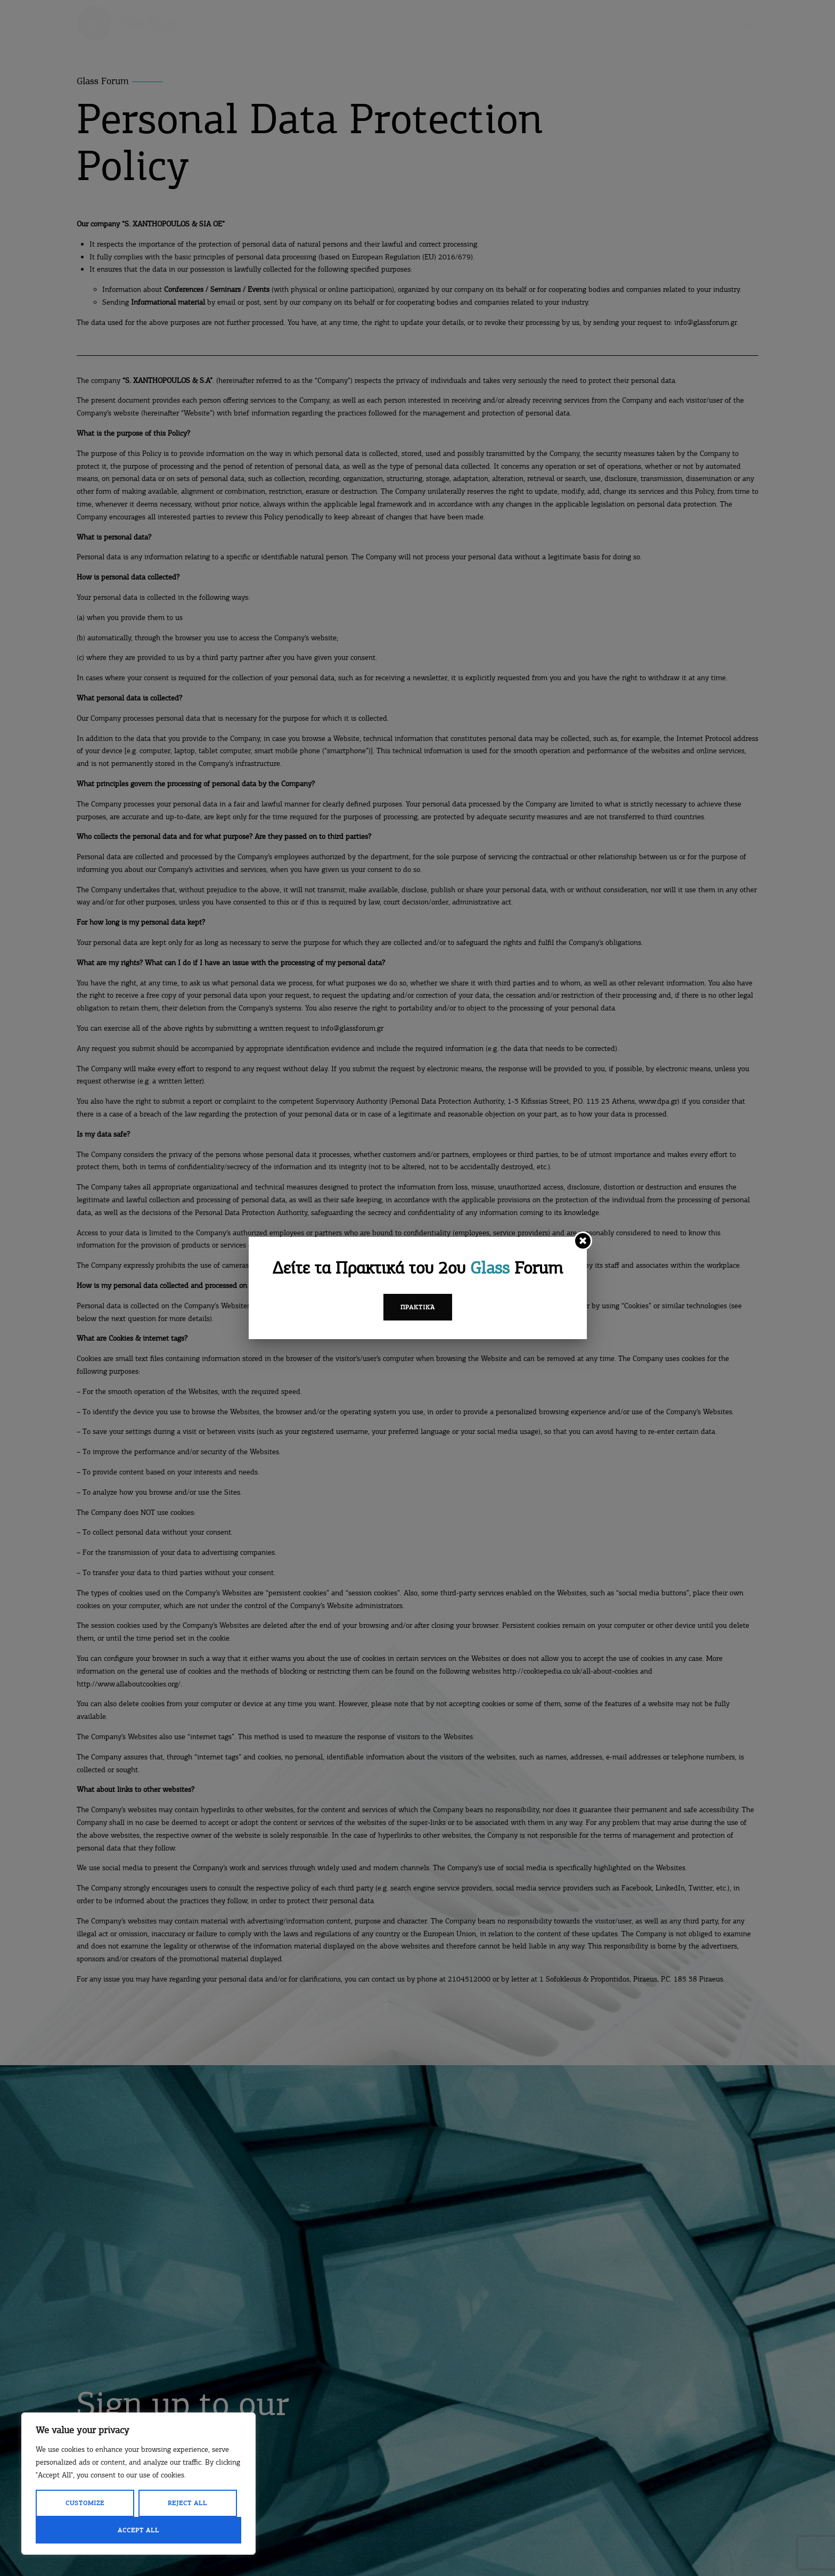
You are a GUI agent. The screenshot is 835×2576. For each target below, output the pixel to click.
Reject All (187, 2503)
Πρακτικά (417, 1307)
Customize (85, 2503)
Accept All (138, 2530)
